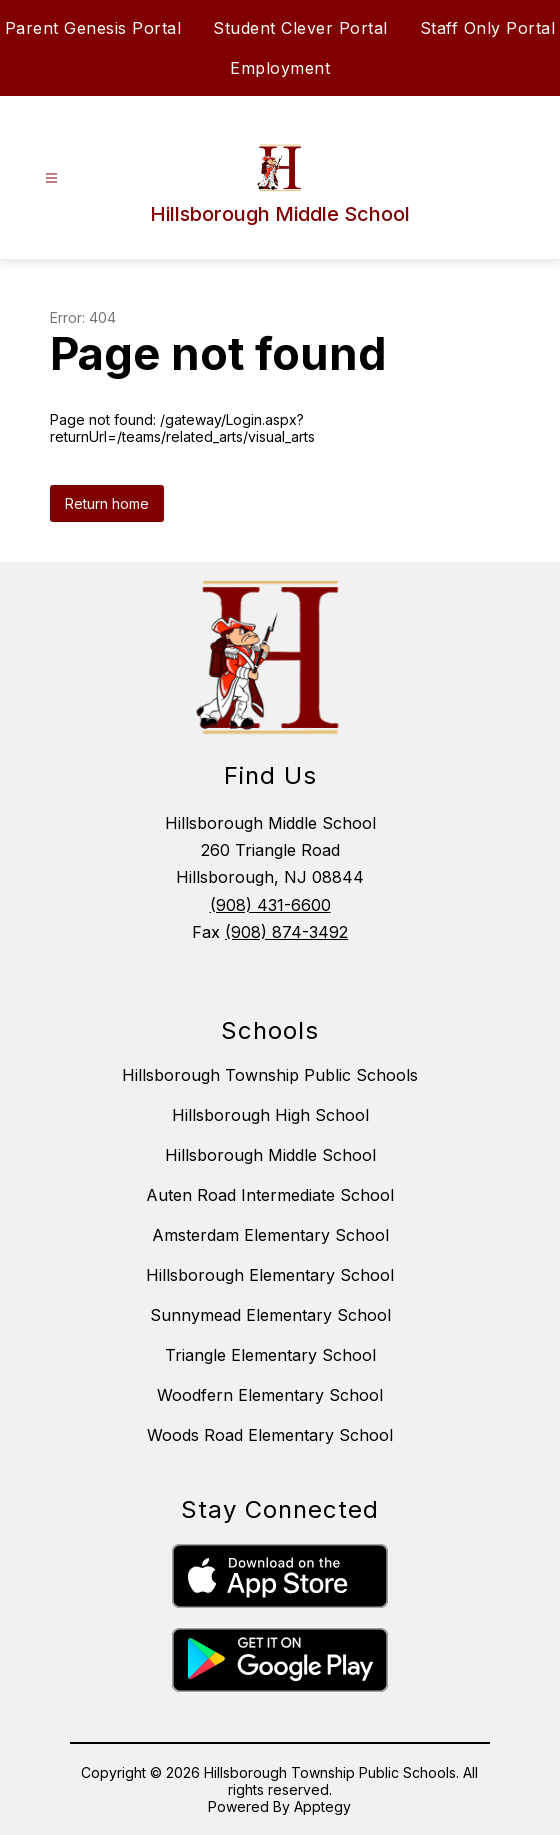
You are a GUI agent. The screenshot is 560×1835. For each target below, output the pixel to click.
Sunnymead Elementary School (270, 1315)
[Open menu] (51, 178)
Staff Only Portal (488, 28)
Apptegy (322, 1806)
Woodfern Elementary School (270, 1395)
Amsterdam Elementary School (270, 1235)
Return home (107, 503)
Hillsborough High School (270, 1115)
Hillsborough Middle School (270, 1155)
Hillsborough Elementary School (270, 1275)
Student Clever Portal (300, 28)
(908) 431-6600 (270, 905)
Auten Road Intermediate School (270, 1195)
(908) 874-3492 (286, 932)
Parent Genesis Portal (93, 28)
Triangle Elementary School (270, 1355)
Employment (280, 68)
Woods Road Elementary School (270, 1435)
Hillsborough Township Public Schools (270, 1075)
